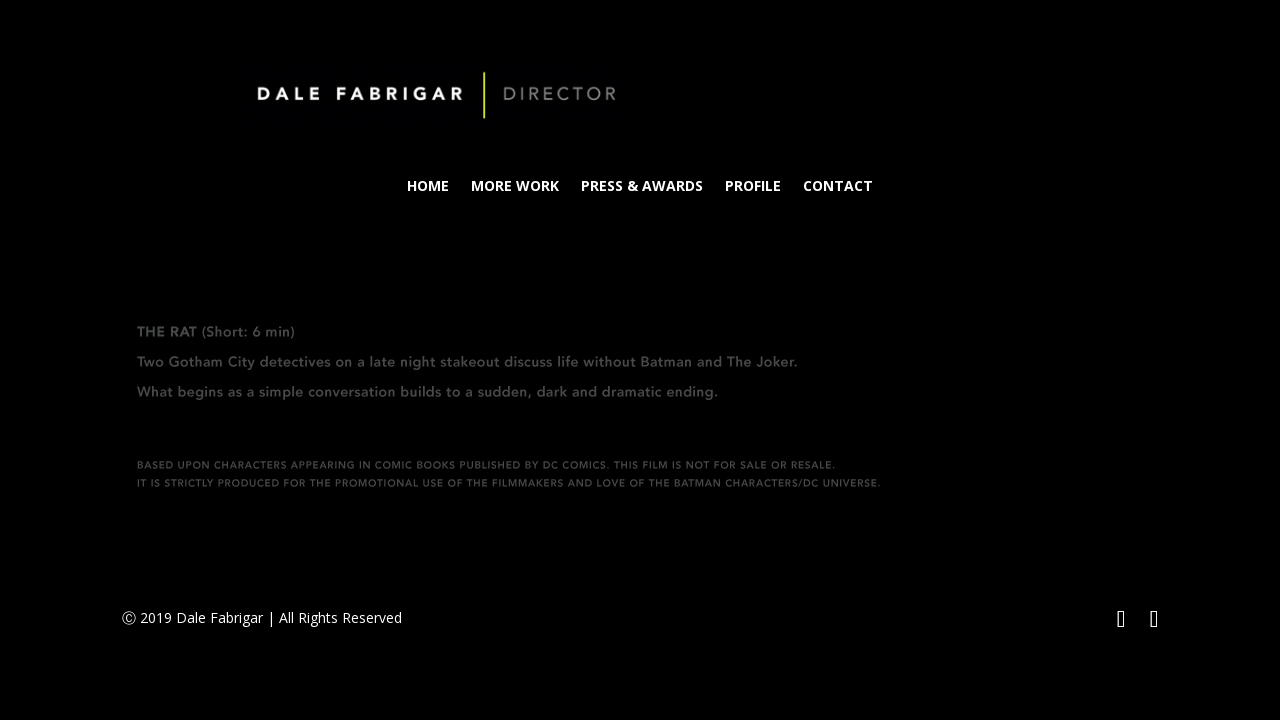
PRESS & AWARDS (642, 187)
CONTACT (838, 187)
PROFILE (753, 187)
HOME (428, 187)
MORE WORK (515, 187)
